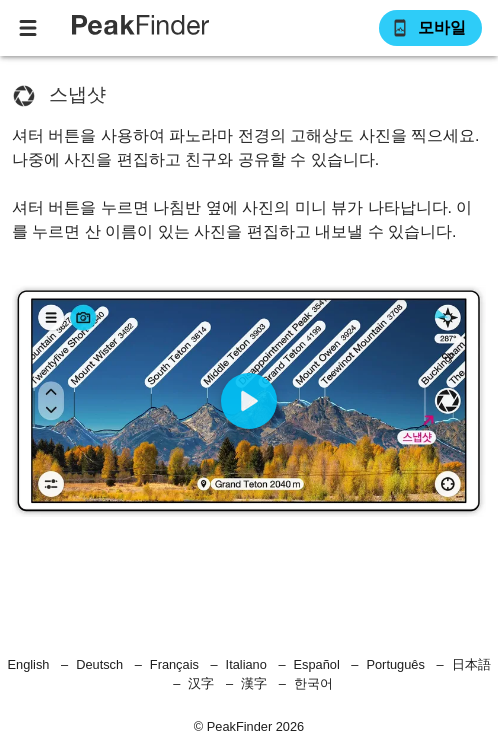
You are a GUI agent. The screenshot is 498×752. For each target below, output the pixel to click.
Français (174, 664)
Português (395, 664)
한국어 (313, 683)
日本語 (471, 664)
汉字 (201, 683)
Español (317, 664)
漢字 (254, 683)
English (29, 664)
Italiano (246, 664)
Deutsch (99, 664)
